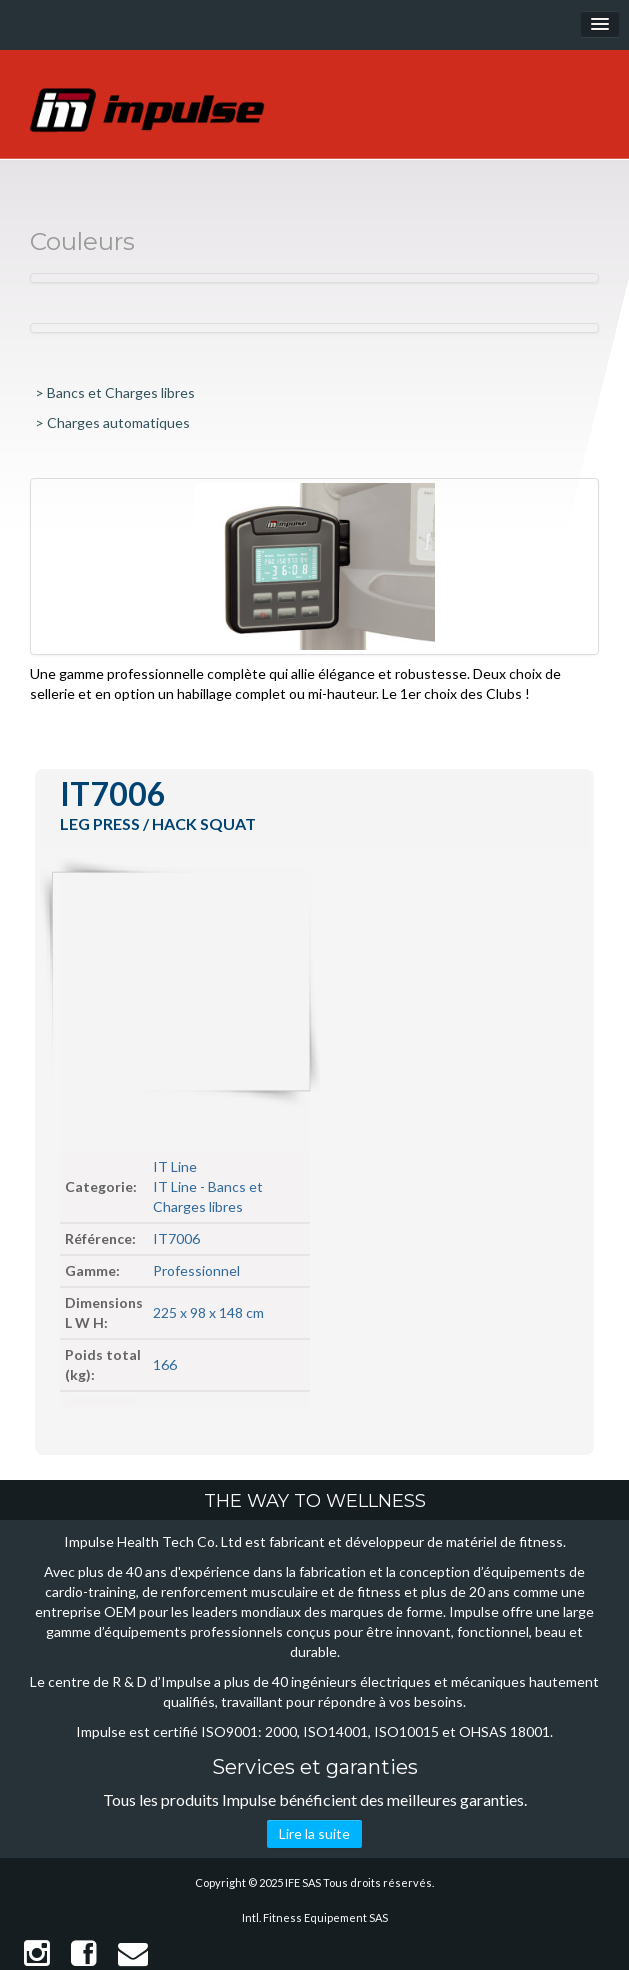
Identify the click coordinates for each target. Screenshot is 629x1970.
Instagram (37, 1953)
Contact (133, 1953)
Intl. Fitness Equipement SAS (315, 1917)
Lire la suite (314, 1833)
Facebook (84, 1953)
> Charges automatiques (112, 422)
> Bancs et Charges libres (115, 392)
